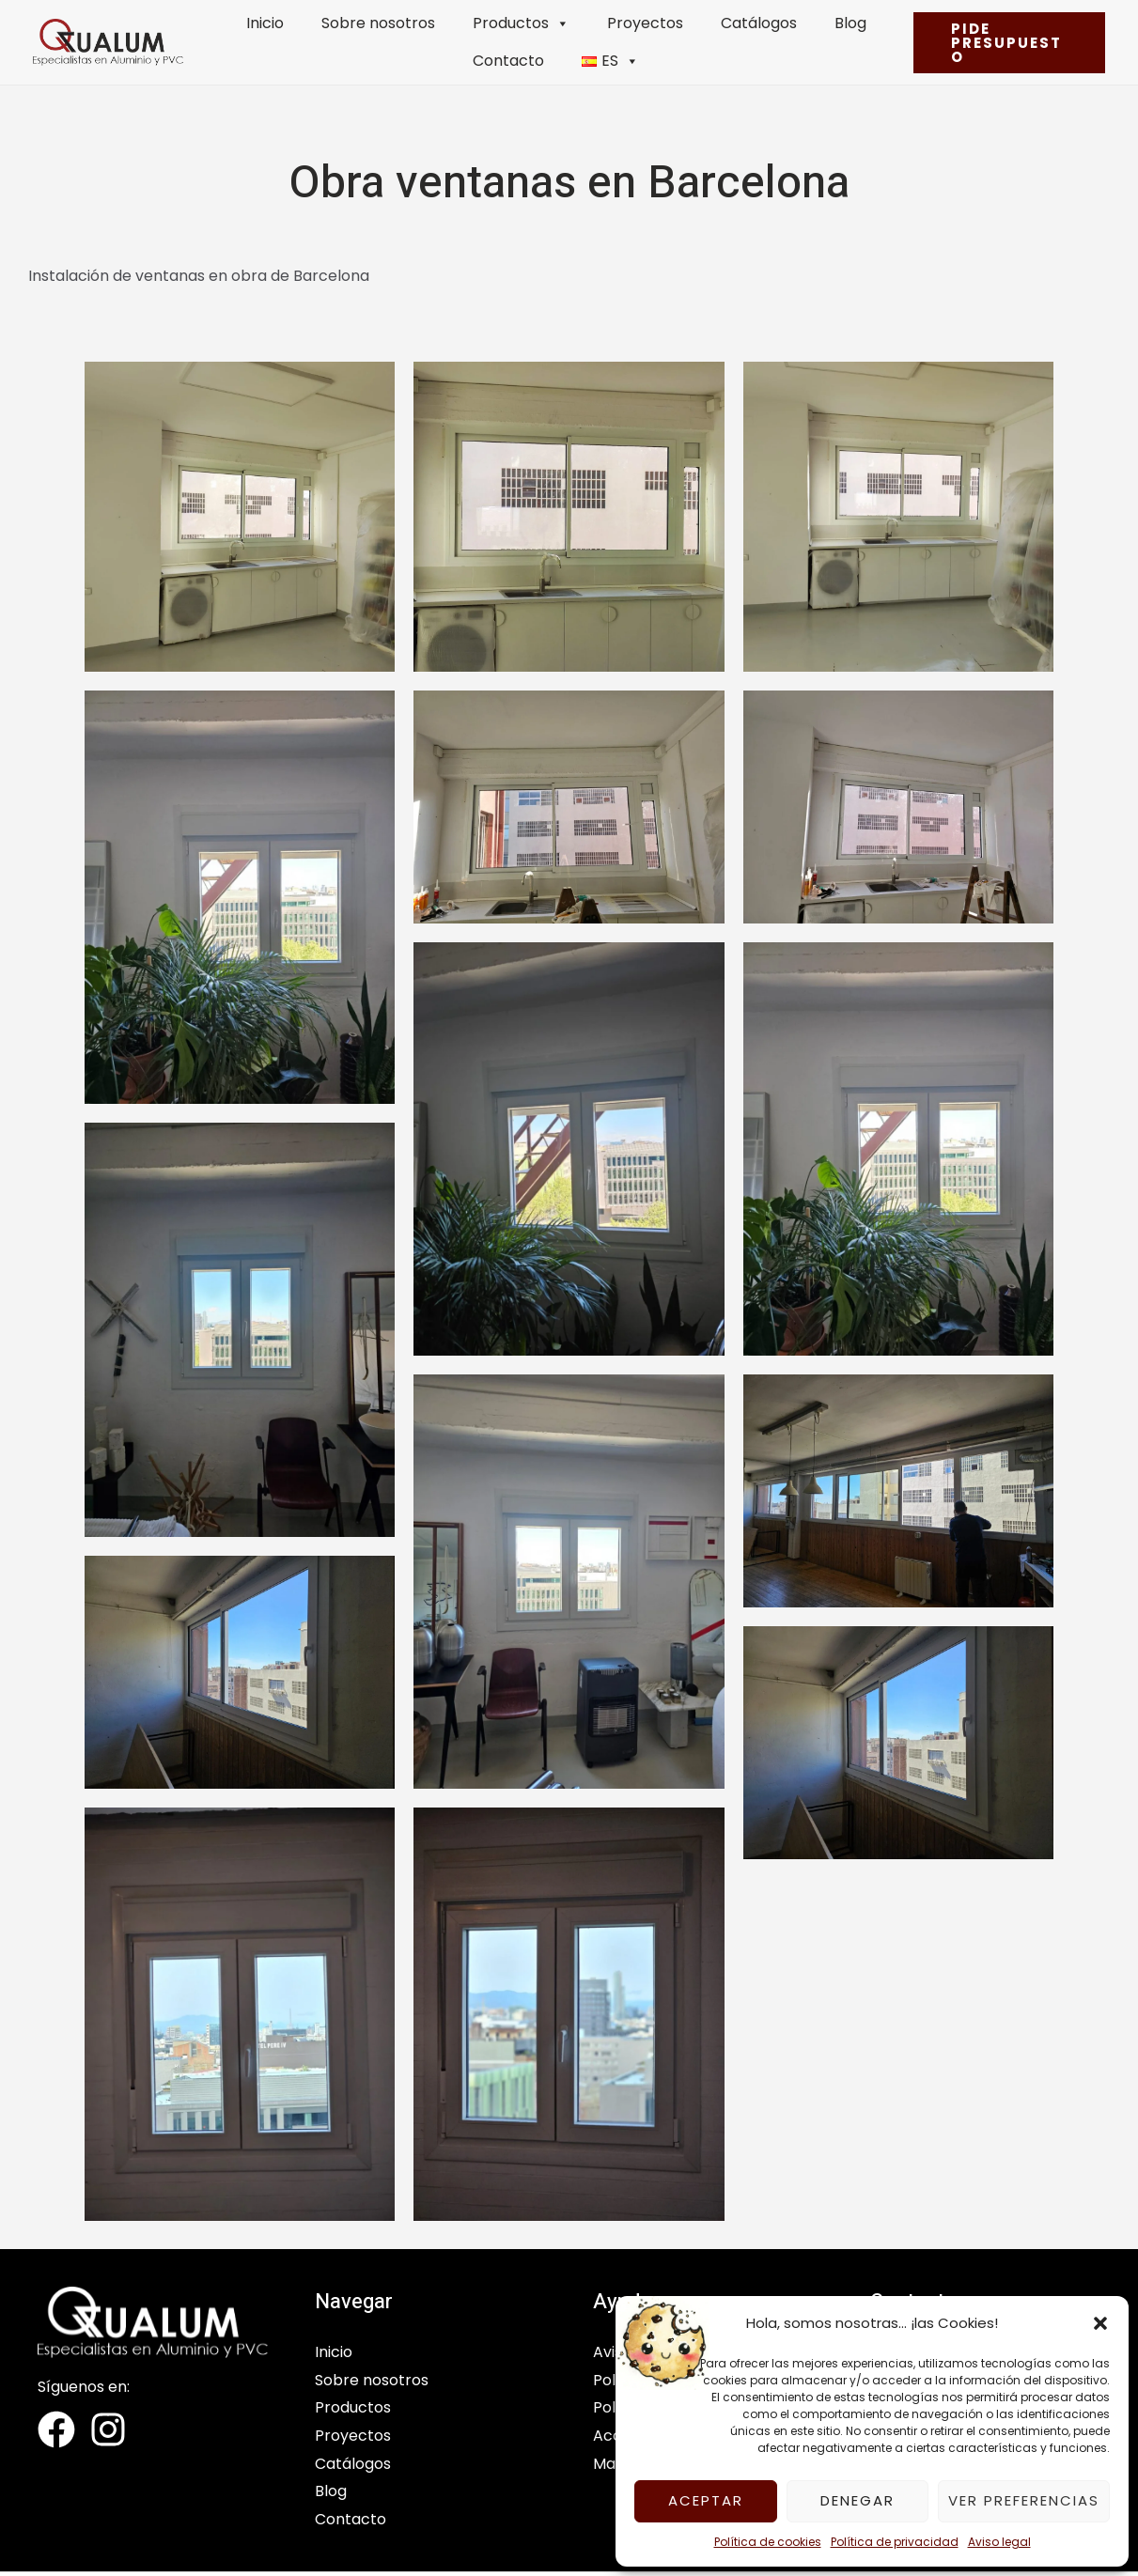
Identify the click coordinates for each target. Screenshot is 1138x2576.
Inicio (265, 23)
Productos (521, 23)
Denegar (857, 2500)
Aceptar (705, 2500)
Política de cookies (767, 2542)
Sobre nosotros (378, 23)
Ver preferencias (1023, 2500)
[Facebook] (56, 2429)
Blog (850, 23)
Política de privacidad (895, 2542)
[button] (1100, 2323)
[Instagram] (108, 2429)
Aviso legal (999, 2542)
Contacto (508, 60)
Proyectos (645, 23)
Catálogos (759, 23)
